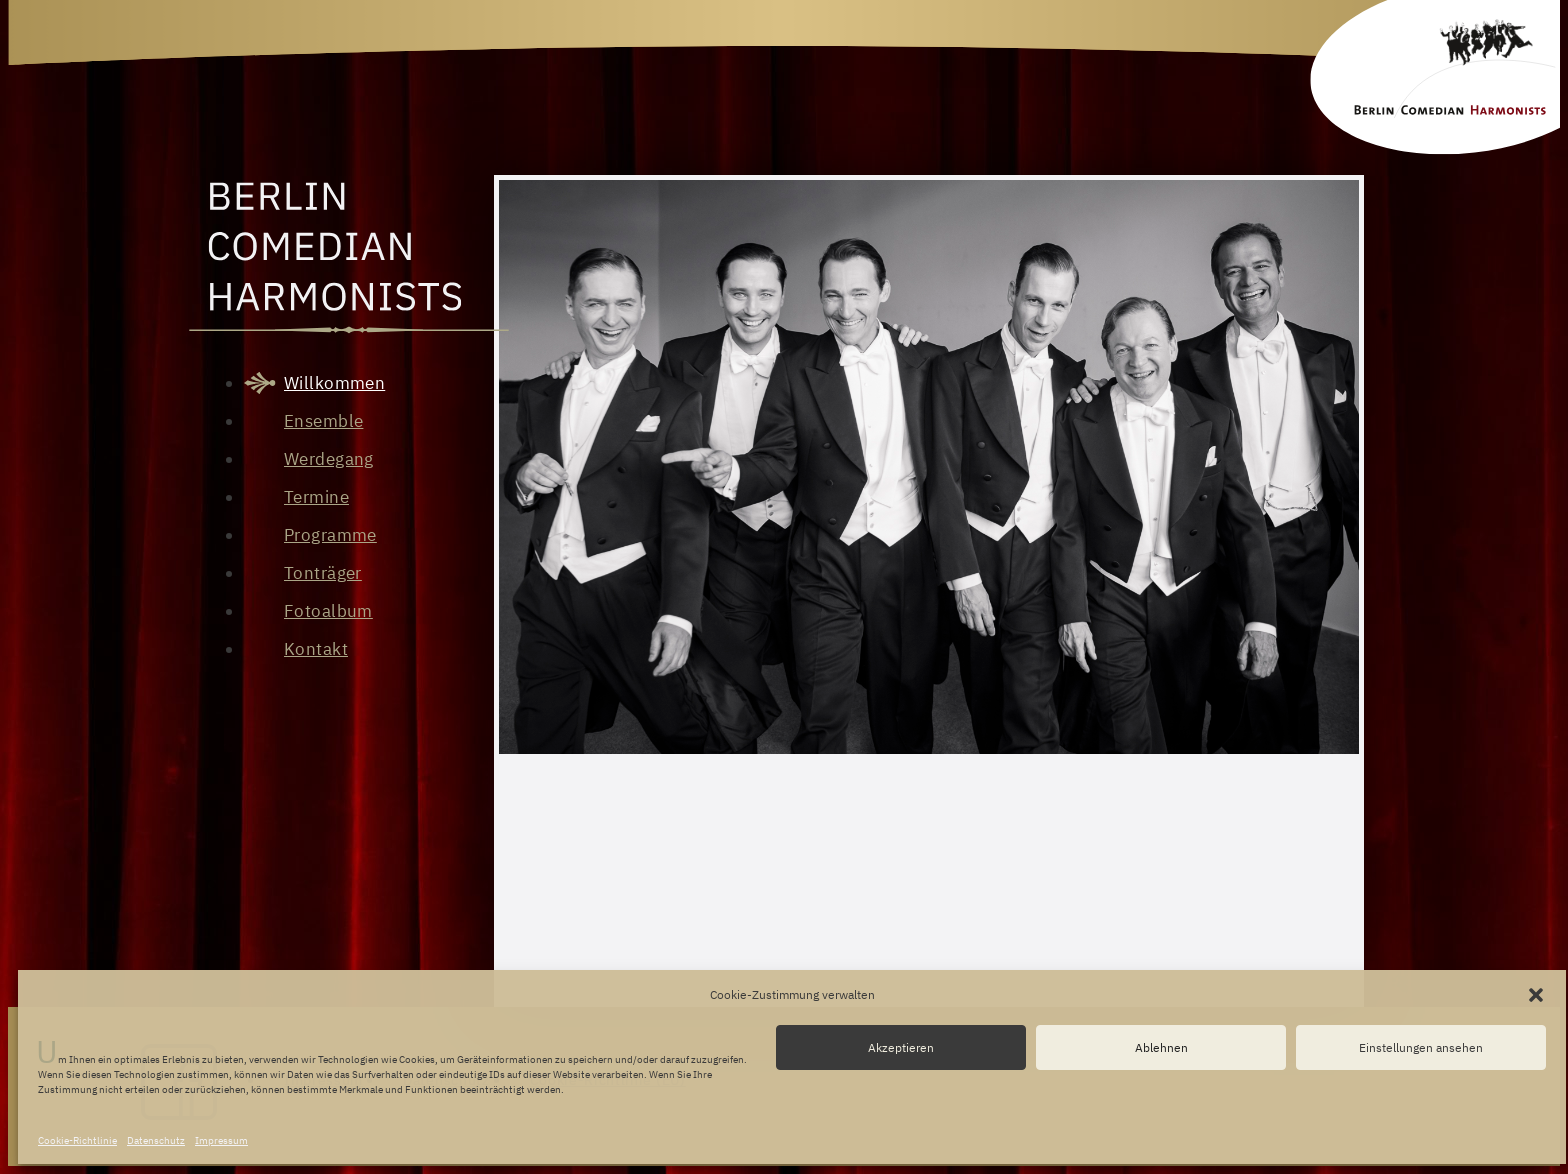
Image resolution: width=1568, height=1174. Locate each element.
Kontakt (316, 649)
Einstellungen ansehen (1421, 1047)
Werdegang (329, 459)
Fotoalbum (328, 611)
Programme (330, 535)
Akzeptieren (901, 1047)
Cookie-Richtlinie (77, 1140)
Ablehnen (1161, 1047)
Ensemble (323, 421)
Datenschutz (156, 1140)
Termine (316, 497)
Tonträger (323, 573)
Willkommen (334, 383)
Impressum (221, 1140)
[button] (1536, 995)
